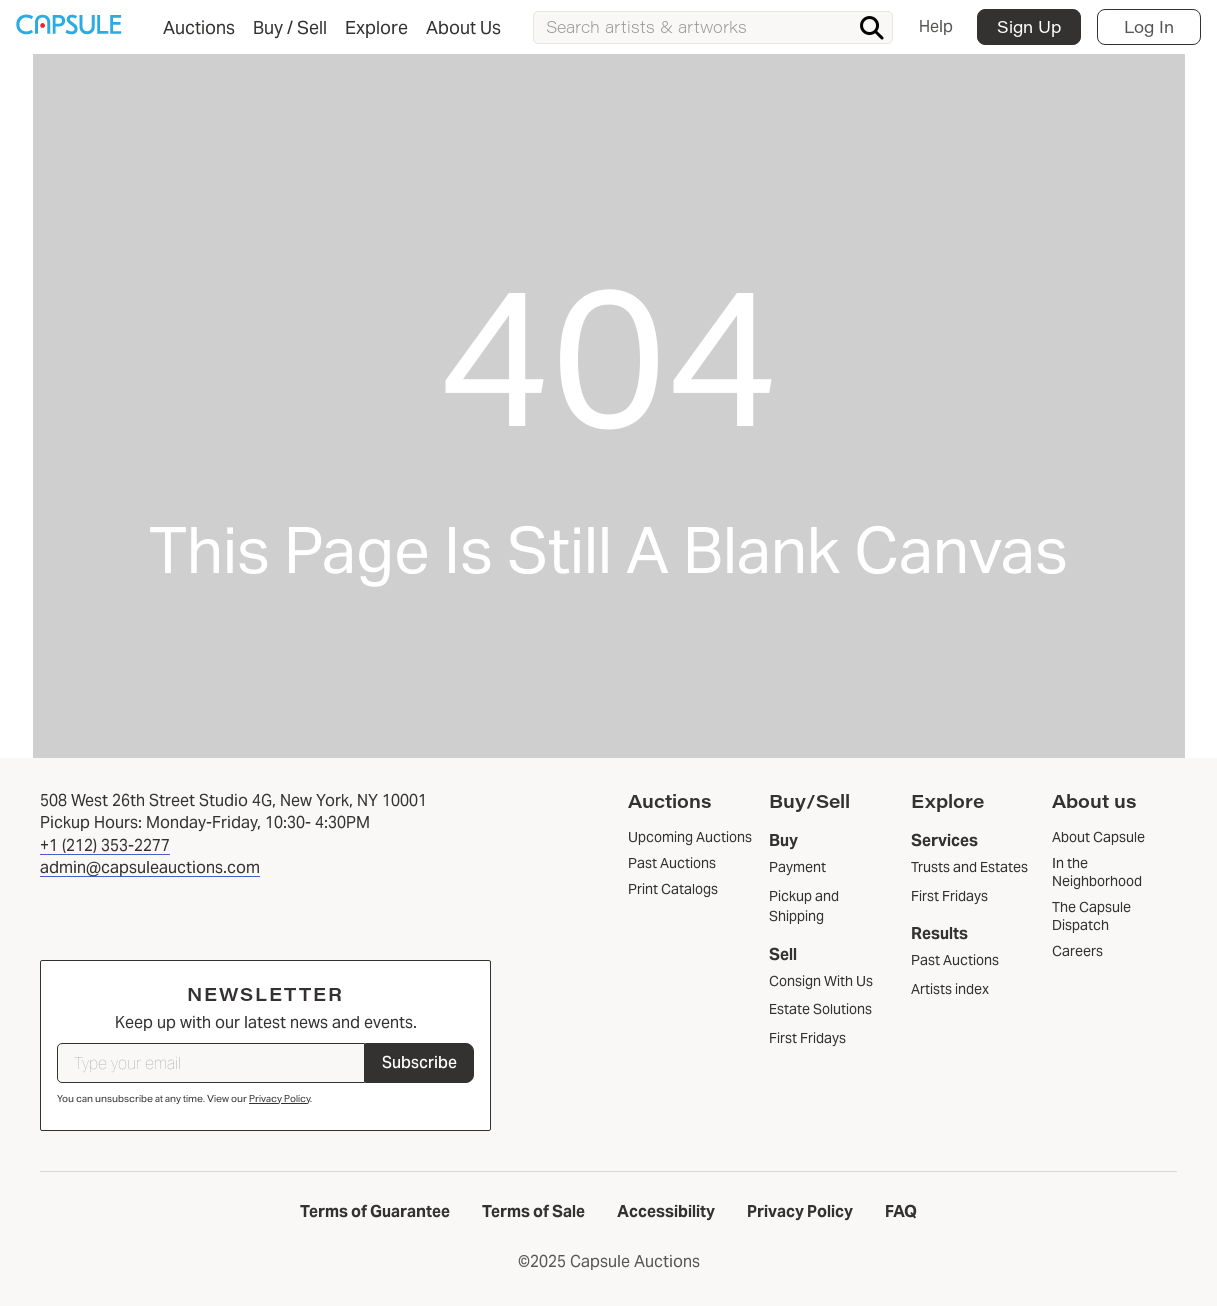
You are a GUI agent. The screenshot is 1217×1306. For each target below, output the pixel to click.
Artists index (950, 989)
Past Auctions (955, 960)
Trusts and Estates (969, 867)
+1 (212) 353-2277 (105, 845)
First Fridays (807, 1038)
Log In (1149, 26)
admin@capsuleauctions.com (150, 867)
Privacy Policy (279, 1098)
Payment (797, 867)
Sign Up (1029, 26)
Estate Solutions (820, 1009)
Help (936, 26)
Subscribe (419, 1062)
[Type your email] (211, 1063)
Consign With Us (821, 981)
